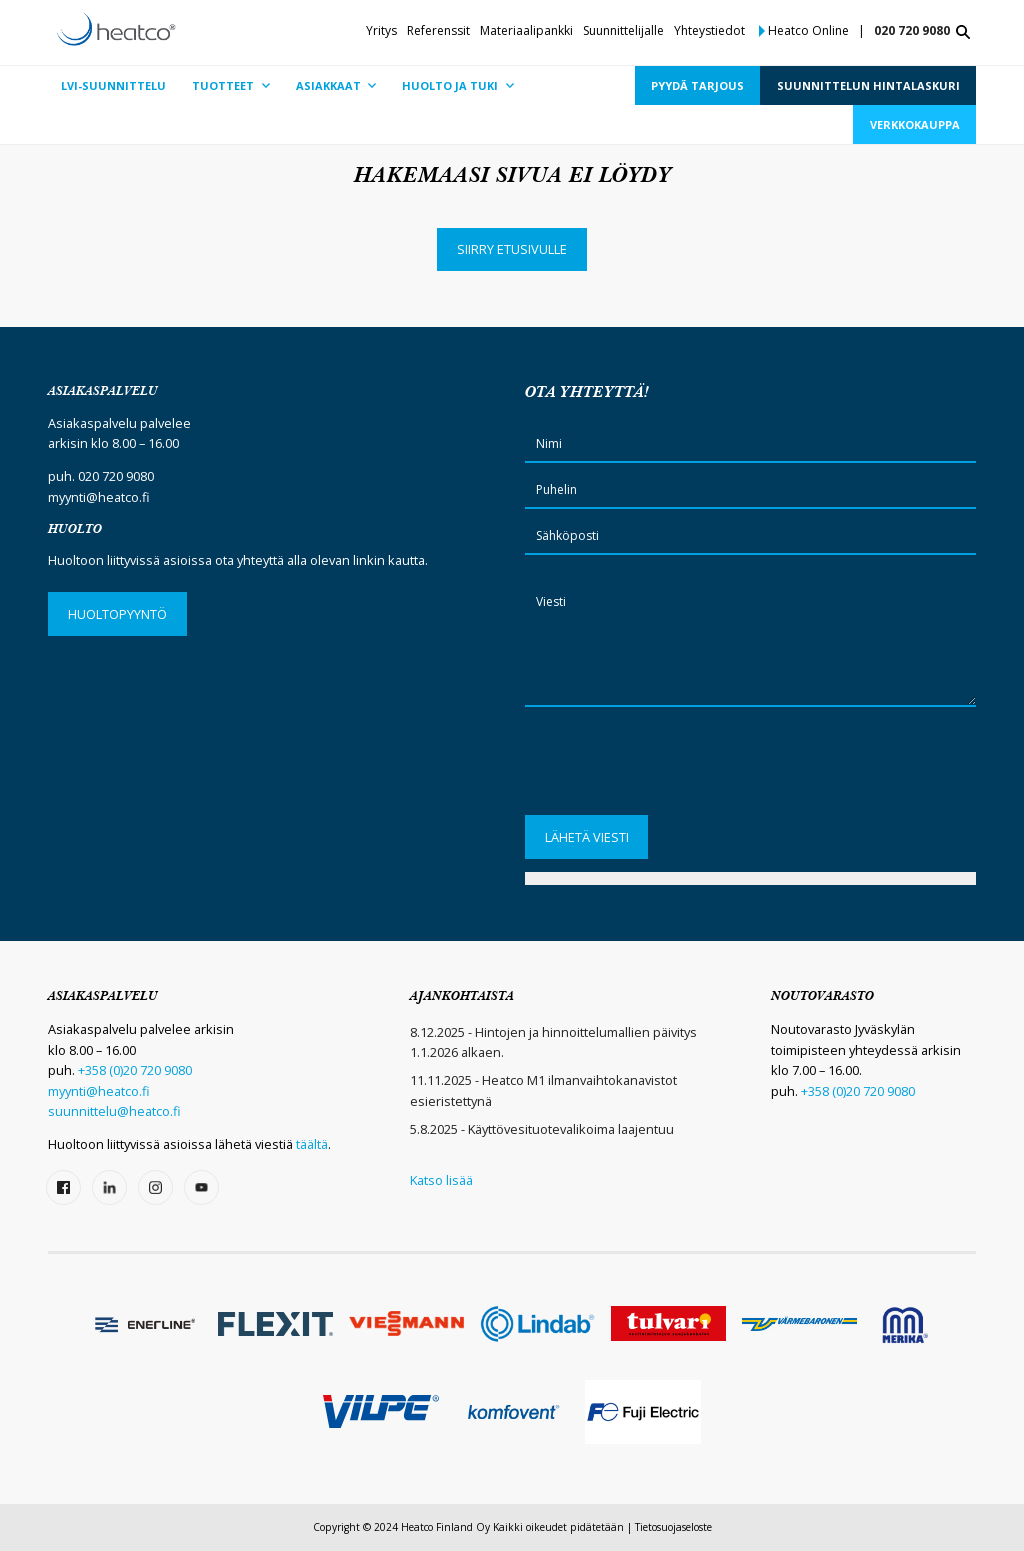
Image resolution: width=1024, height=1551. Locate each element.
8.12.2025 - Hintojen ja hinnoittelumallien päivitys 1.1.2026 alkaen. (553, 1042)
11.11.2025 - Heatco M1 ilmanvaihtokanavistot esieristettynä (543, 1090)
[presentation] (677, 768)
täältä (312, 1144)
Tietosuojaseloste (673, 1527)
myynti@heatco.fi (99, 497)
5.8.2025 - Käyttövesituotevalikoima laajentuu (542, 1129)
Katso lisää (441, 1180)
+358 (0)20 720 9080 (135, 1070)
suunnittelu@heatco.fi (114, 1111)
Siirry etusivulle (512, 249)
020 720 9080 (912, 30)
